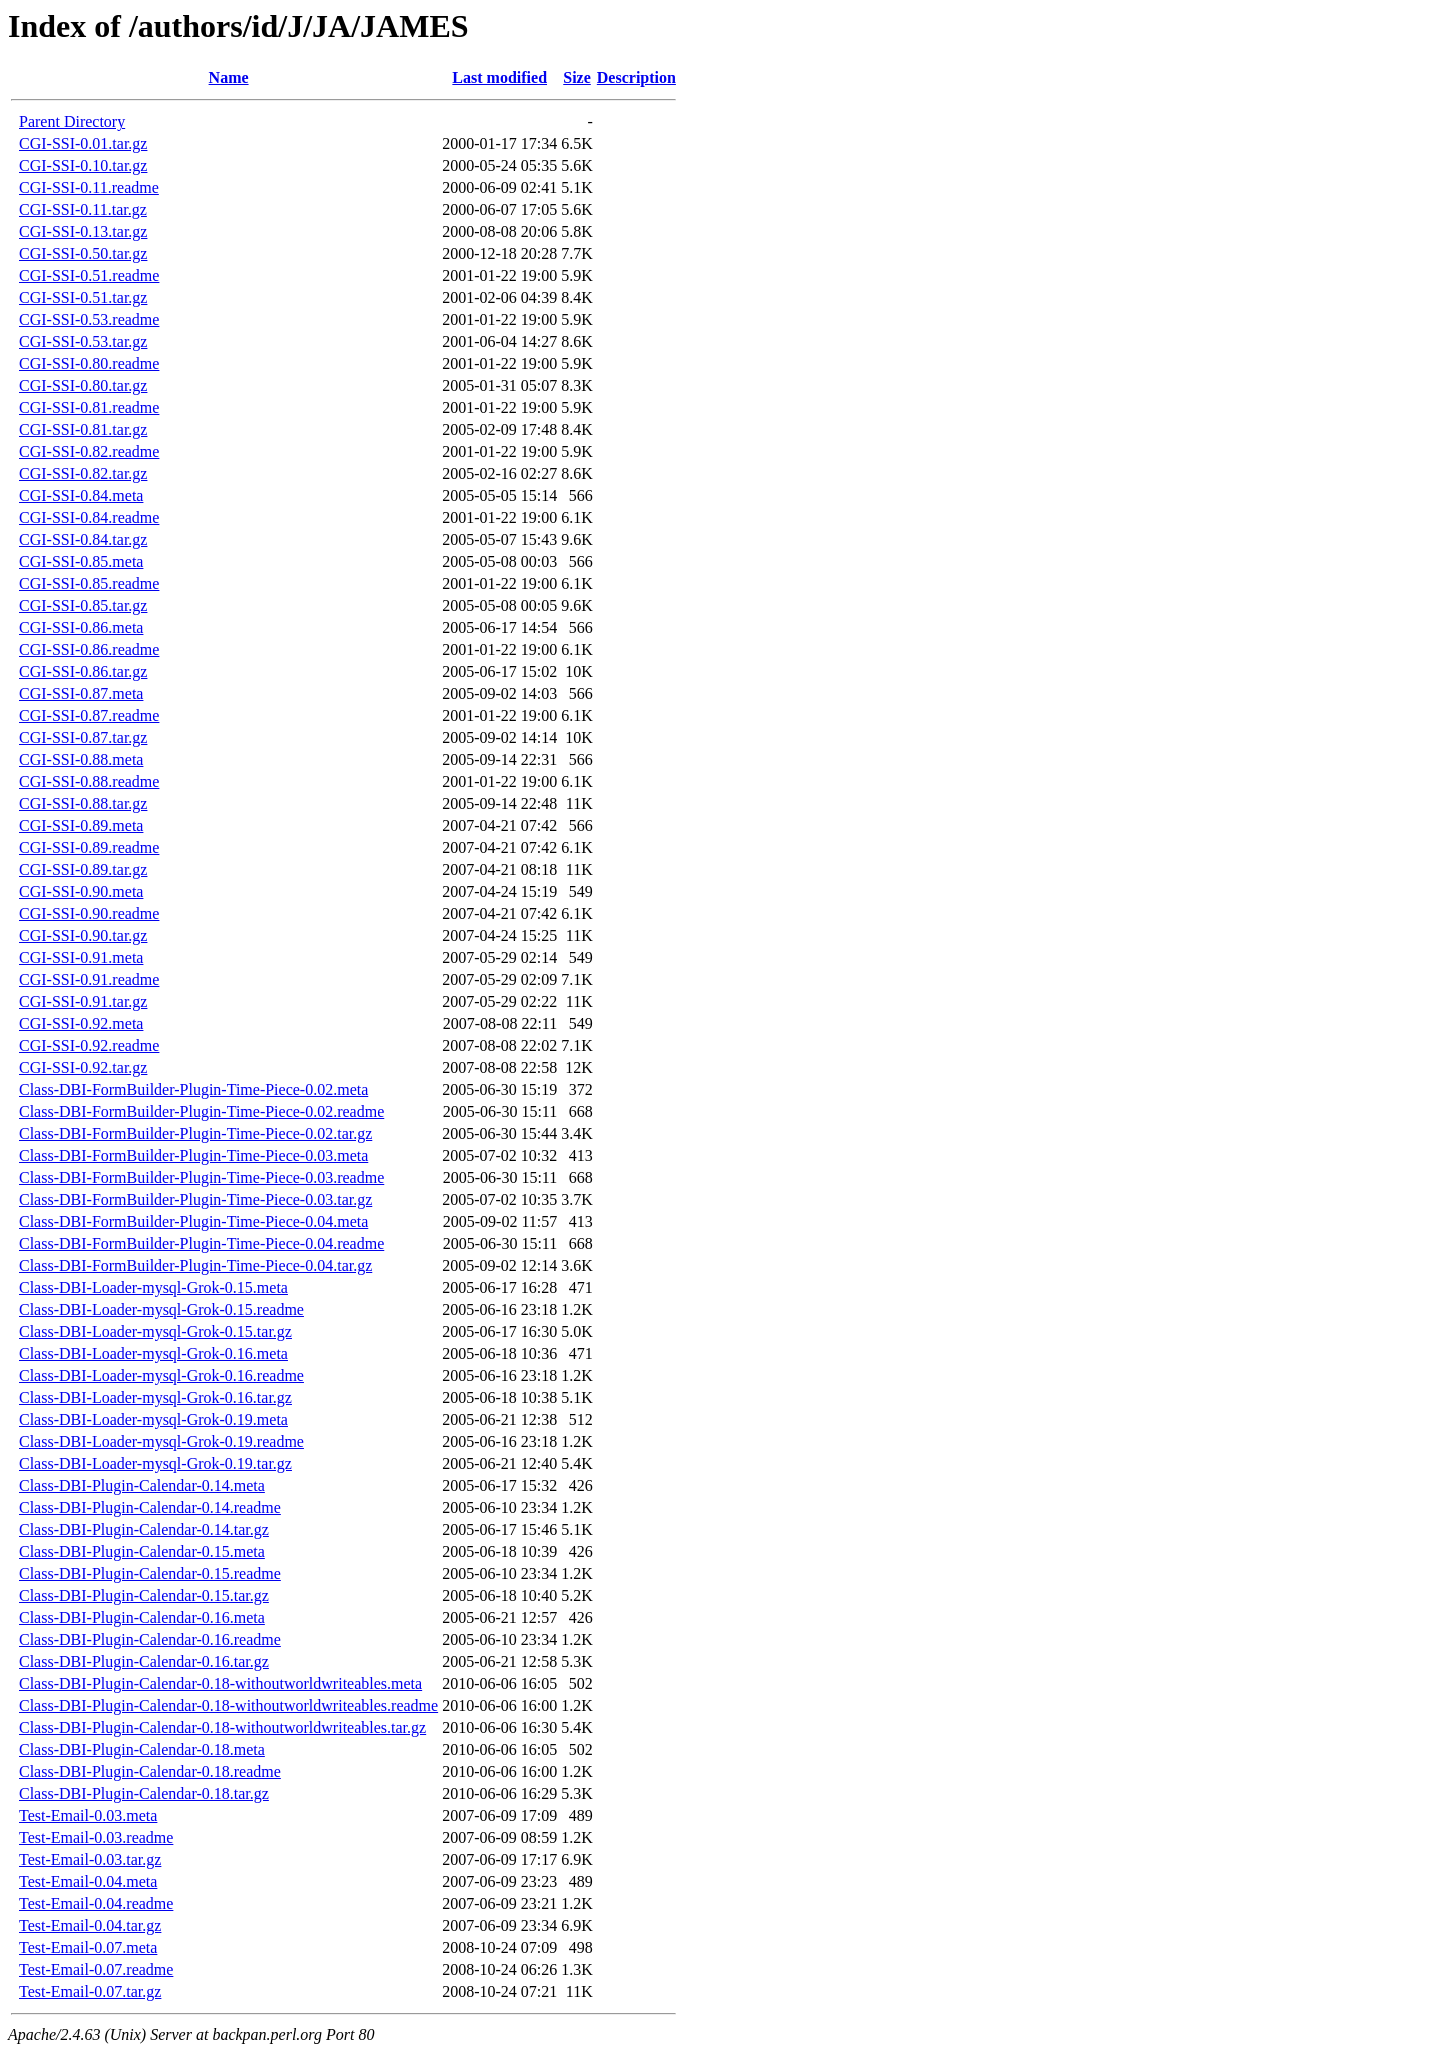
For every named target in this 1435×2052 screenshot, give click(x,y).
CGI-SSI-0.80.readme (89, 363)
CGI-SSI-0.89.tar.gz (83, 869)
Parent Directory (72, 121)
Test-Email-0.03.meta (88, 1815)
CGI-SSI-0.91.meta (81, 957)
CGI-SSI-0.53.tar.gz (83, 341)
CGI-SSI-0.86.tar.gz (83, 671)
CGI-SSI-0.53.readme (89, 319)
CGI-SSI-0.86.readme (89, 649)
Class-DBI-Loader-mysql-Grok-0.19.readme (161, 1441)
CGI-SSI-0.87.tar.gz (83, 737)
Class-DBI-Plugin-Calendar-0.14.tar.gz (144, 1529)
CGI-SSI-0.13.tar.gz (83, 231)
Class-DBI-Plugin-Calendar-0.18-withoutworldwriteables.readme (228, 1705)
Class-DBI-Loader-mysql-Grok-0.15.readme (161, 1309)
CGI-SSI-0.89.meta (81, 825)
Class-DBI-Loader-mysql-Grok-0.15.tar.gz (155, 1331)
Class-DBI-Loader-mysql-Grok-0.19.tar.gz (155, 1463)
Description (636, 77)
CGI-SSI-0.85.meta (81, 561)
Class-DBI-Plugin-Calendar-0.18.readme (150, 1771)
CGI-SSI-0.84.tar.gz (83, 539)
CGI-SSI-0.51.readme (89, 275)
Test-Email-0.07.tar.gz (90, 1991)
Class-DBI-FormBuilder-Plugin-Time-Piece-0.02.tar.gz (195, 1133)
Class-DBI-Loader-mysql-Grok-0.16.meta (153, 1353)
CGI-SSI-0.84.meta (81, 495)
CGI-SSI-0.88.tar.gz (83, 803)
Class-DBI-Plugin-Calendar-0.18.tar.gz (144, 1793)
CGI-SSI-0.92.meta (81, 1023)
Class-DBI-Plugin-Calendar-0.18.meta (142, 1749)
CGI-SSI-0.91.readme (89, 979)
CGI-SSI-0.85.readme (89, 583)
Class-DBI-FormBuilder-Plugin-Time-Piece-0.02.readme (201, 1111)
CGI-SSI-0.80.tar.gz (83, 385)
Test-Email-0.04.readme (96, 1903)
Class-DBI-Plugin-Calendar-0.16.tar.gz (144, 1661)
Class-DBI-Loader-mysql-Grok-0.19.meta (153, 1419)
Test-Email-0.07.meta (88, 1947)
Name (229, 77)
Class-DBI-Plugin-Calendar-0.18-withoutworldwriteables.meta (220, 1683)
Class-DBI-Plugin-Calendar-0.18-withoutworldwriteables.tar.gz (222, 1727)
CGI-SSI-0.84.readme (89, 517)
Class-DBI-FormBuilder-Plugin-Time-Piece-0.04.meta (193, 1221)
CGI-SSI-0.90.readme (89, 913)
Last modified (499, 77)
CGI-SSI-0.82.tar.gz (83, 473)
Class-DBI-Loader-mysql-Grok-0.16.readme (161, 1375)
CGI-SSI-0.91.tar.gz (83, 1001)
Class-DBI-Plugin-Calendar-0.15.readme (150, 1573)
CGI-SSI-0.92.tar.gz (83, 1067)
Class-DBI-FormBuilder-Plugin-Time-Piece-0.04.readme (201, 1243)
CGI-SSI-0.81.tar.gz (83, 429)
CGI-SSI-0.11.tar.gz (83, 209)
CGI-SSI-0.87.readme (89, 715)
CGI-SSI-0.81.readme (89, 407)
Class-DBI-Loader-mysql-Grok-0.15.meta (153, 1287)
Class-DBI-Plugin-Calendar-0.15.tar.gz (144, 1595)
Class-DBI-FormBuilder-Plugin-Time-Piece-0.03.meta (193, 1155)
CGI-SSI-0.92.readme (89, 1045)
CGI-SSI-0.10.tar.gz (83, 165)
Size (577, 77)
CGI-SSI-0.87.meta (81, 693)
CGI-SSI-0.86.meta (81, 627)
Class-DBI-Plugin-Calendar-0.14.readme (150, 1507)
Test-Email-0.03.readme (96, 1837)
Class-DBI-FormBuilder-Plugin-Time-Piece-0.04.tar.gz (195, 1265)
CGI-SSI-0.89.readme (89, 847)
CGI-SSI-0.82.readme (89, 451)
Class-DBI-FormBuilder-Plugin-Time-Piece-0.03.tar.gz (195, 1199)
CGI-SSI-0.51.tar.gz (83, 297)
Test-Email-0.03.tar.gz (90, 1859)
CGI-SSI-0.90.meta (81, 891)
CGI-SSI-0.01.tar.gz (83, 143)
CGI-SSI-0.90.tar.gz (83, 935)
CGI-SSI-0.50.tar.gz (83, 253)
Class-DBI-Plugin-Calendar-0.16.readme (150, 1639)
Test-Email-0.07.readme (96, 1969)
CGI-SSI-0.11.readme (89, 187)
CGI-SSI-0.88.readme (89, 781)
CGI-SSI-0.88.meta (81, 759)
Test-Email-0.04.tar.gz (90, 1925)
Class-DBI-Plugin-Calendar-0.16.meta (142, 1617)
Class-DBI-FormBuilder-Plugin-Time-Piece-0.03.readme (201, 1177)
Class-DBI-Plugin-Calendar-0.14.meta (142, 1485)
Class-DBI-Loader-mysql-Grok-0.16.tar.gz (155, 1397)
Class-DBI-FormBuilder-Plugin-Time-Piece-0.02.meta (193, 1089)
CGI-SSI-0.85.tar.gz (83, 605)
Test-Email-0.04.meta (88, 1881)
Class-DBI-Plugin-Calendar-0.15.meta (142, 1551)
